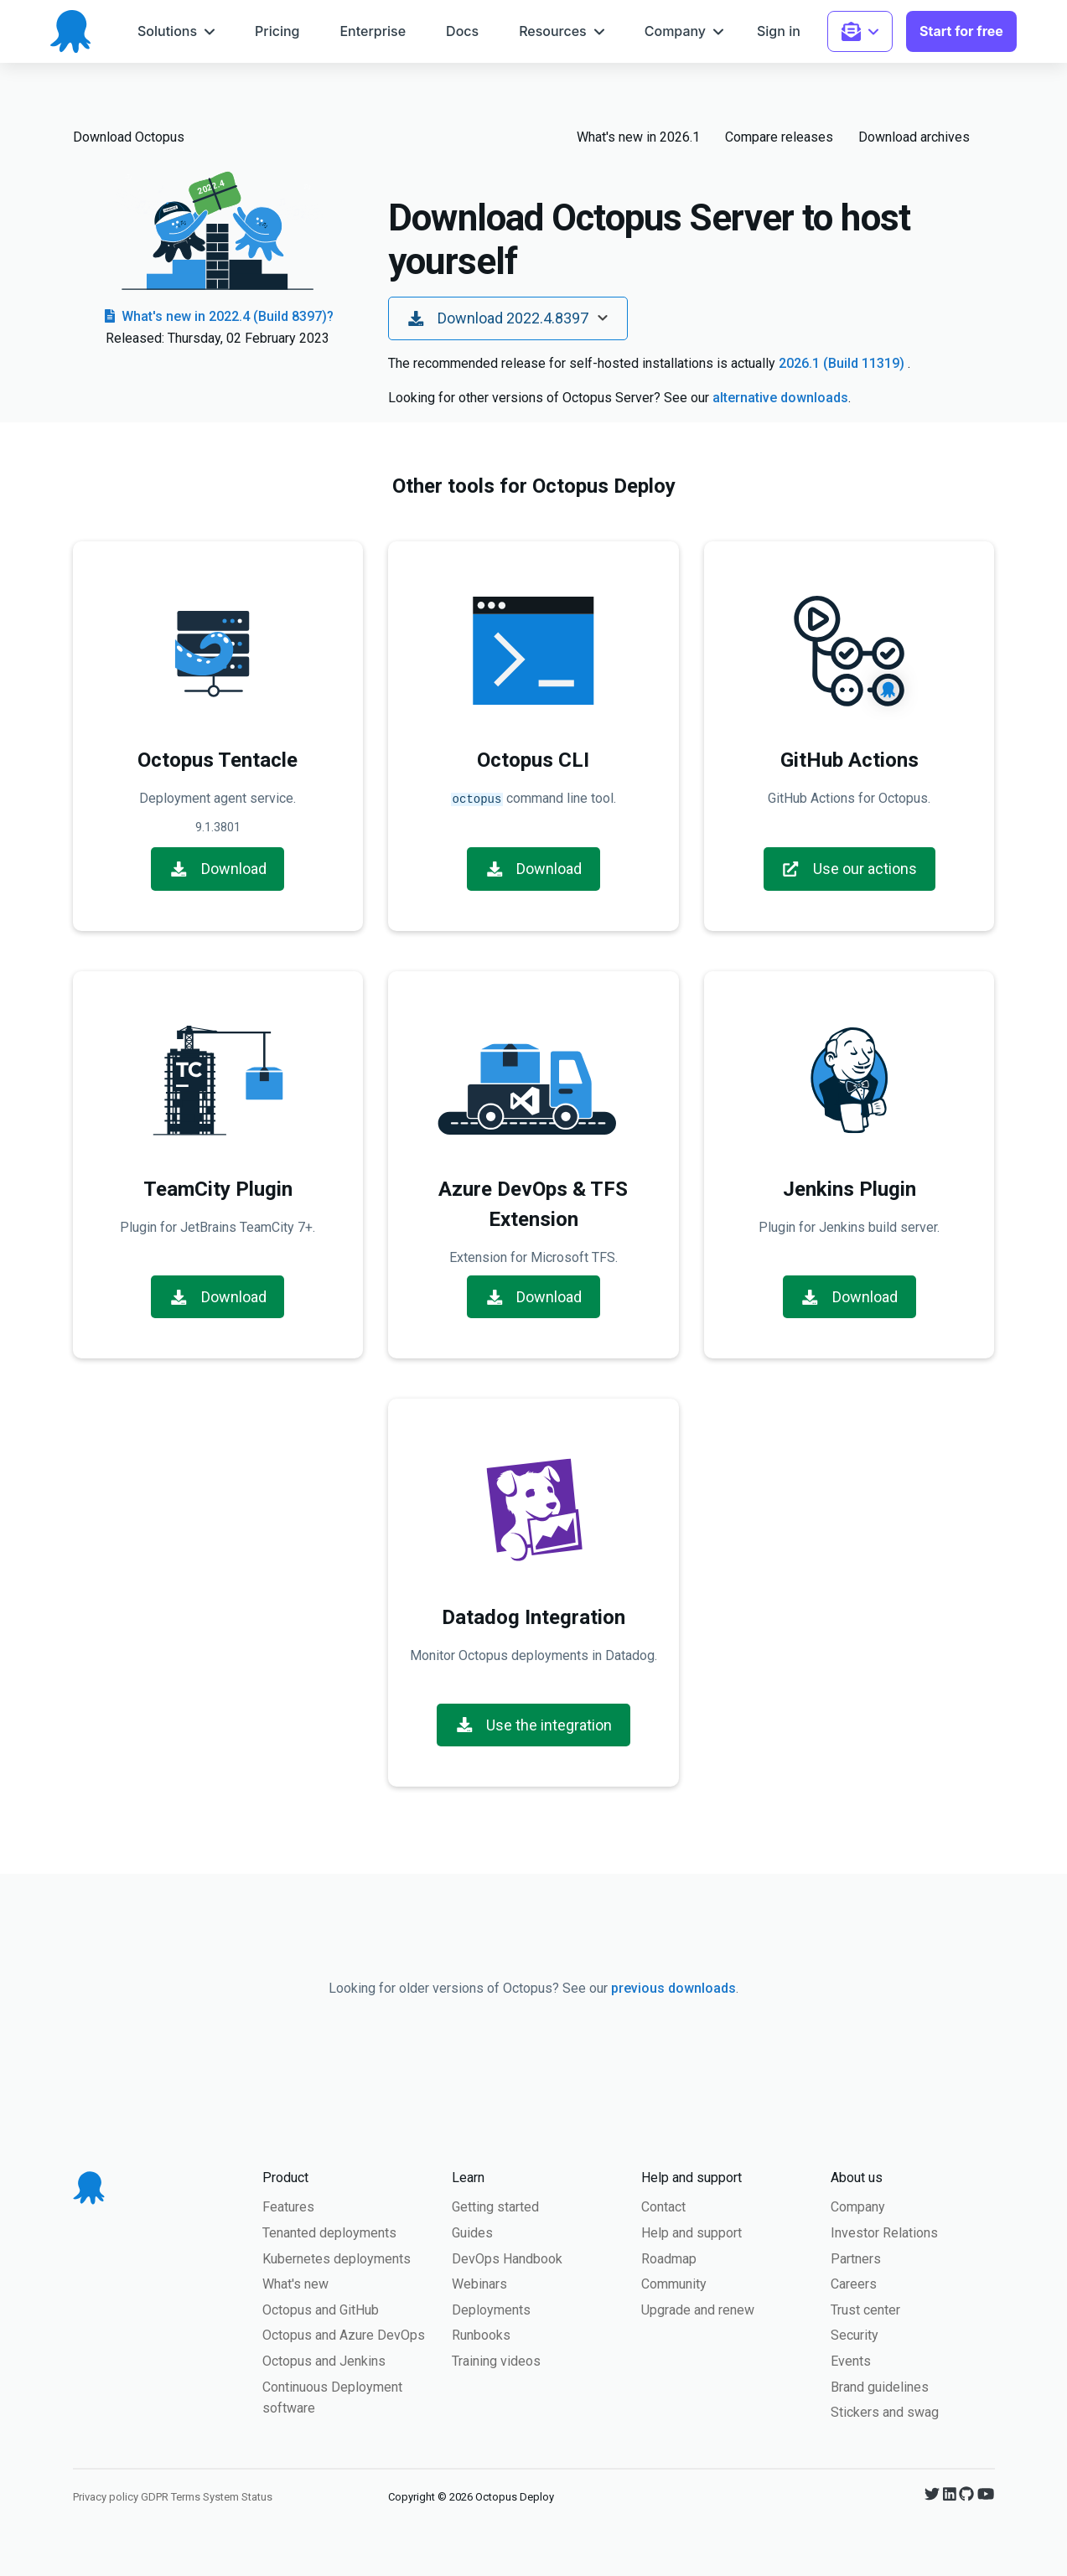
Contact (663, 2205)
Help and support (691, 2231)
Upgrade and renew (697, 2308)
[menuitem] (176, 31)
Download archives (914, 137)
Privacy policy (105, 2495)
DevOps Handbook (507, 2257)
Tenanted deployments (329, 2231)
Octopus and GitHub (320, 2308)
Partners (856, 2257)
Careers (854, 2282)
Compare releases (779, 137)
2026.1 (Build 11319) (843, 363)
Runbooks (481, 2333)
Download (218, 867)
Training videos (496, 2359)
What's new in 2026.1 (638, 137)
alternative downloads (780, 398)
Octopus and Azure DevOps (343, 2333)
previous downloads (673, 1986)
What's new (295, 2282)
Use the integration (534, 1723)
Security (854, 2333)
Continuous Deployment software (332, 2396)
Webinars (479, 2282)
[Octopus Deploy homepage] (70, 31)
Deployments (491, 2308)
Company (858, 2205)
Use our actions (849, 867)
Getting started (495, 2205)
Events (851, 2359)
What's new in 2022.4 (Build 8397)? (217, 316)
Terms (185, 2495)
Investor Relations (884, 2231)
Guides (472, 2231)
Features (288, 2205)
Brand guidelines (880, 2385)
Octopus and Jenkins (324, 2359)
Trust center (865, 2308)
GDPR (154, 2495)
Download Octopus (128, 137)
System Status (237, 2495)
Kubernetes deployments (336, 2257)
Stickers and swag (885, 2410)
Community (674, 2282)
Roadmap (669, 2257)
